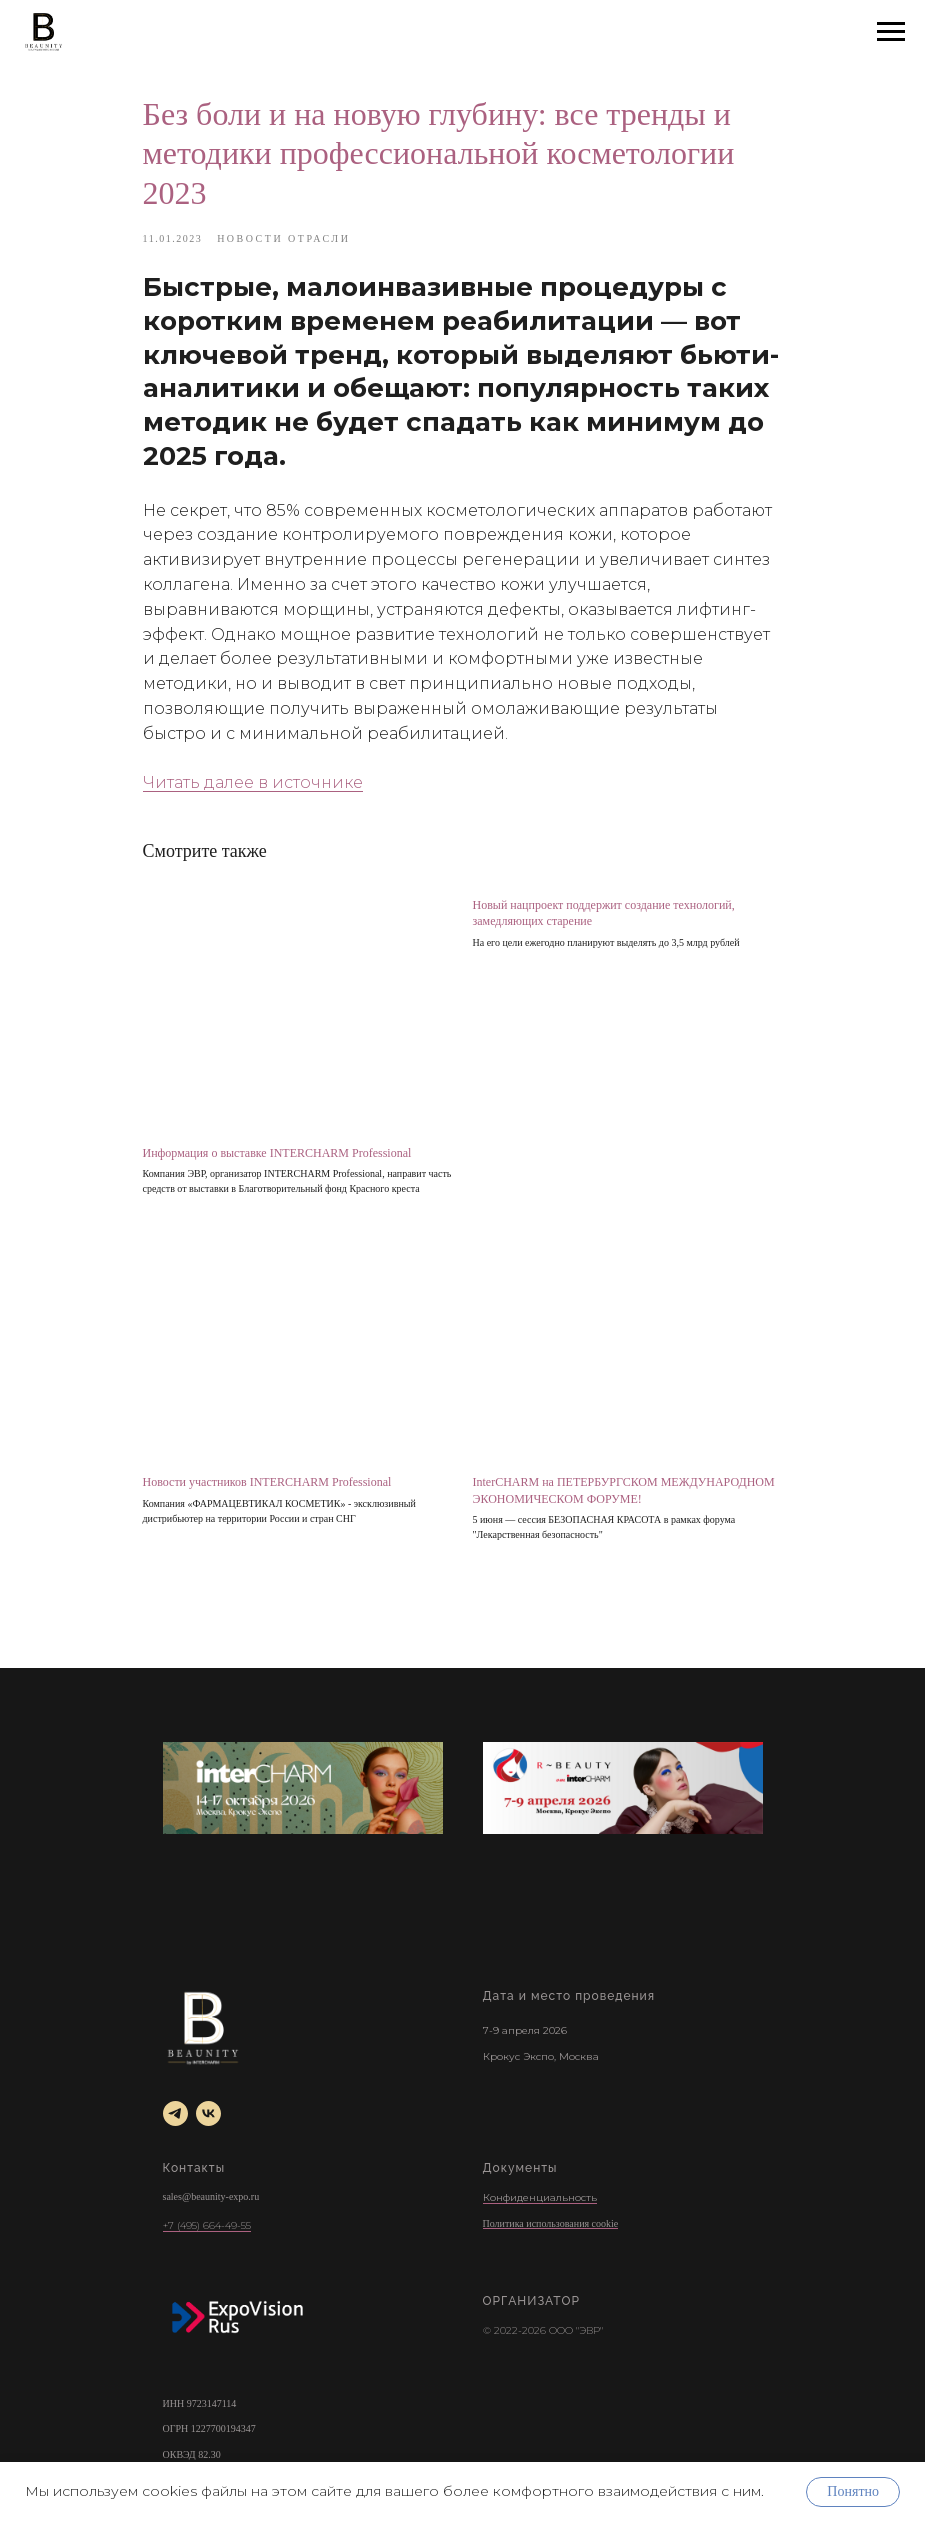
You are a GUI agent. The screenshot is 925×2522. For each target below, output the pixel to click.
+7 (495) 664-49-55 (207, 2225)
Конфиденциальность (540, 2197)
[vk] (208, 2113)
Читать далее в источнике (253, 782)
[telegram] (175, 2113)
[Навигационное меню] (891, 32)
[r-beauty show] (623, 1788)
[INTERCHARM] (303, 1788)
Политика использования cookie (551, 2223)
